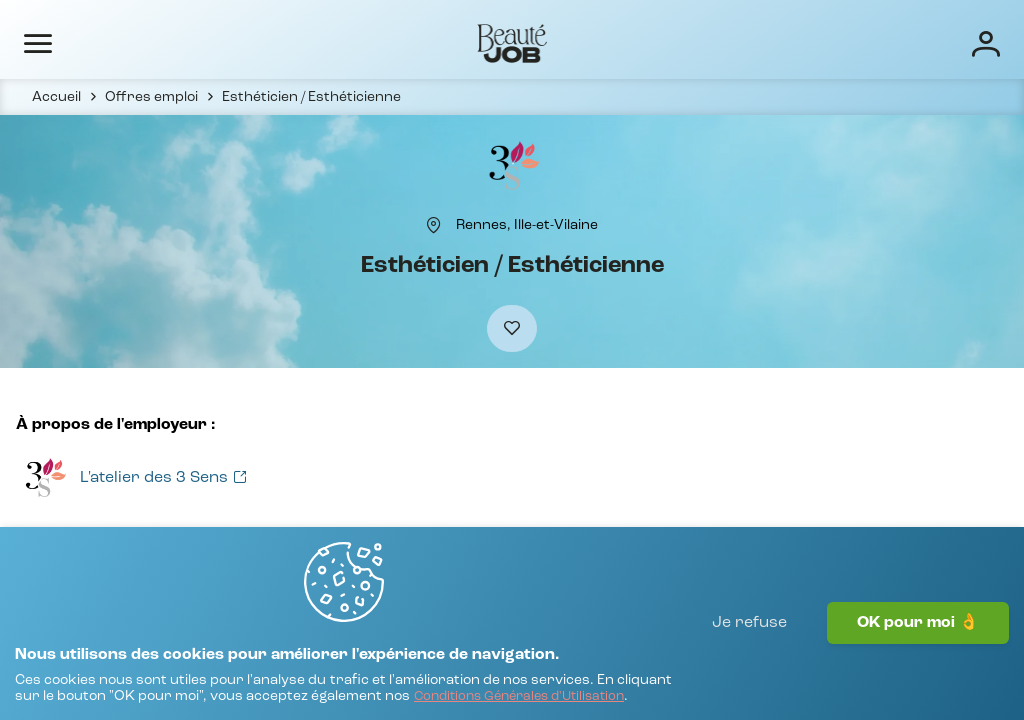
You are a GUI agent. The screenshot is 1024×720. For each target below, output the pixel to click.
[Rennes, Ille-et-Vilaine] (527, 257)
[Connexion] (922, 42)
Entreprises (465, 42)
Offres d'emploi (339, 42)
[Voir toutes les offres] (129, 529)
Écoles (560, 42)
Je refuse (749, 665)
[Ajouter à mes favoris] (512, 371)
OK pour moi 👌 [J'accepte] (918, 665)
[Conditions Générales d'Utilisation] (228, 695)
